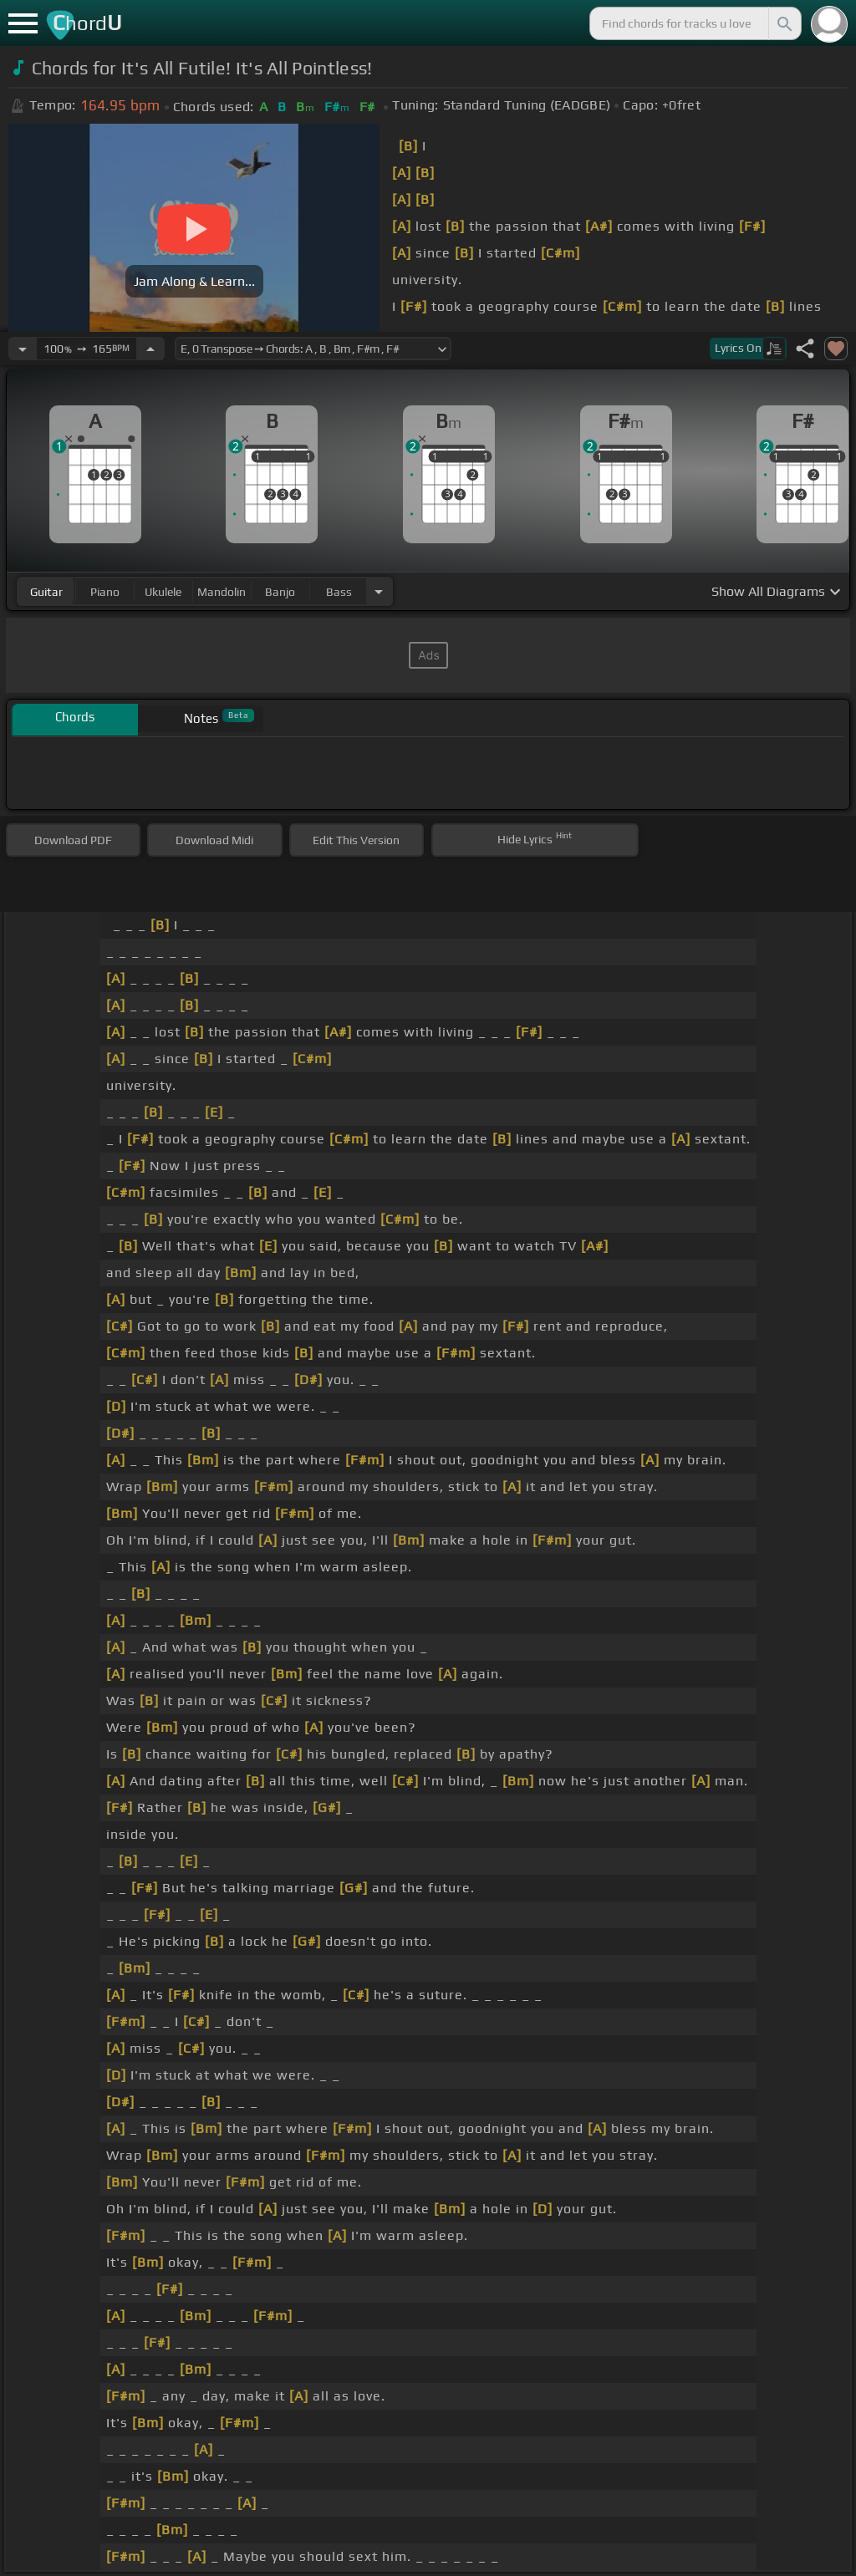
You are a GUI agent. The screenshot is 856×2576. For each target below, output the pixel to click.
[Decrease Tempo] (22, 348)
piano (105, 591)
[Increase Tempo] (150, 348)
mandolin (221, 591)
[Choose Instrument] (378, 591)
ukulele (163, 591)
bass (339, 591)
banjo (280, 591)
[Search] (783, 23)
